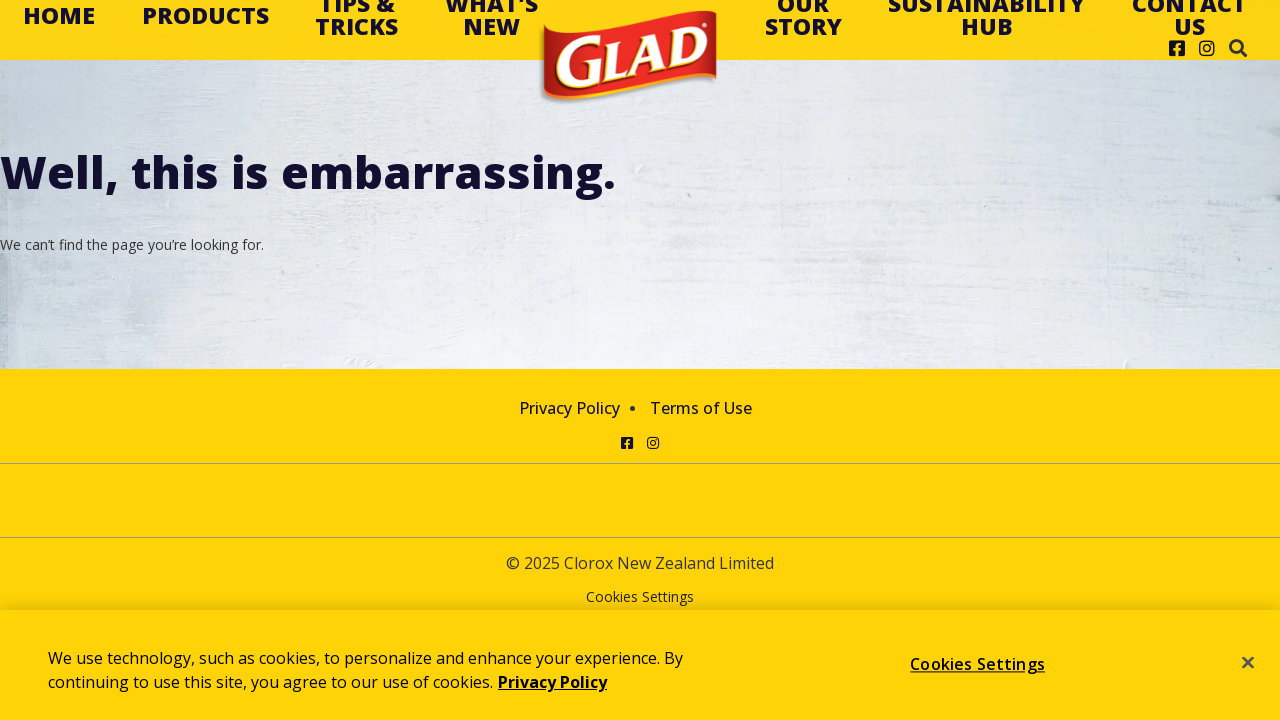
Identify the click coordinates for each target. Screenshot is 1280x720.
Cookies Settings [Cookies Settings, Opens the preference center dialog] (977, 664)
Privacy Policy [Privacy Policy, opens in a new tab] (552, 682)
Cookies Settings (640, 597)
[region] (640, 665)
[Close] (1248, 663)
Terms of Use (701, 408)
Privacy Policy (569, 408)
